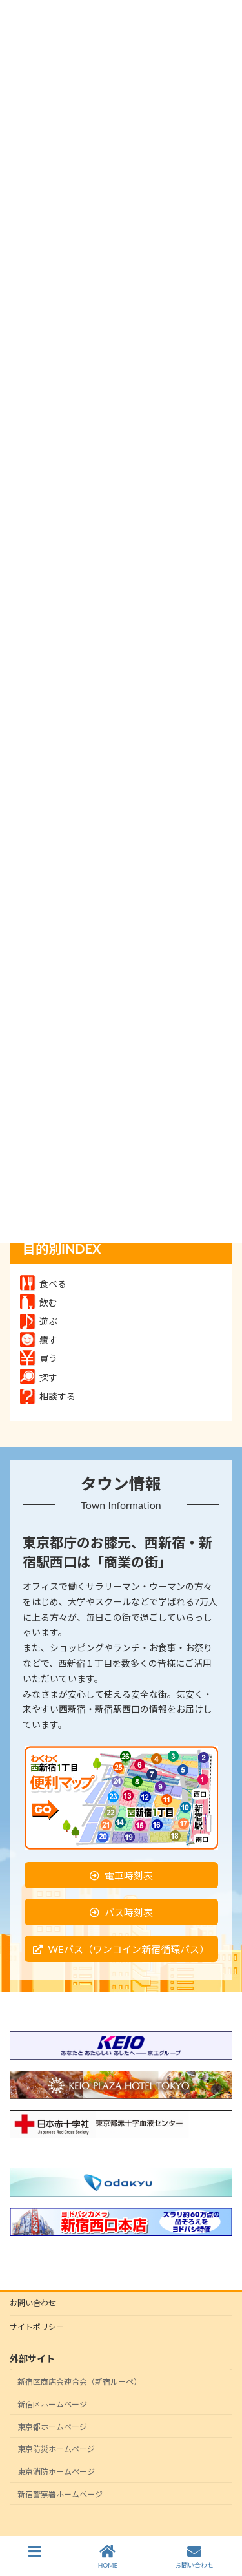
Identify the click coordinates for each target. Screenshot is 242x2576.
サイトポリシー (37, 2327)
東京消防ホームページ (56, 2471)
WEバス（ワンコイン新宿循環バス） (128, 1949)
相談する (48, 1396)
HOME (108, 2556)
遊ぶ (38, 1321)
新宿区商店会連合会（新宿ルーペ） (79, 2382)
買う (38, 1358)
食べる (43, 1283)
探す (38, 1377)
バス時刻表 (129, 1912)
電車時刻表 (129, 1875)
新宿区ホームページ (52, 2404)
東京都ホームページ (52, 2426)
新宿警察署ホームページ (60, 2494)
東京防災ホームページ (56, 2449)
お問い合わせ (33, 2303)
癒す (38, 1340)
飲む (38, 1302)
